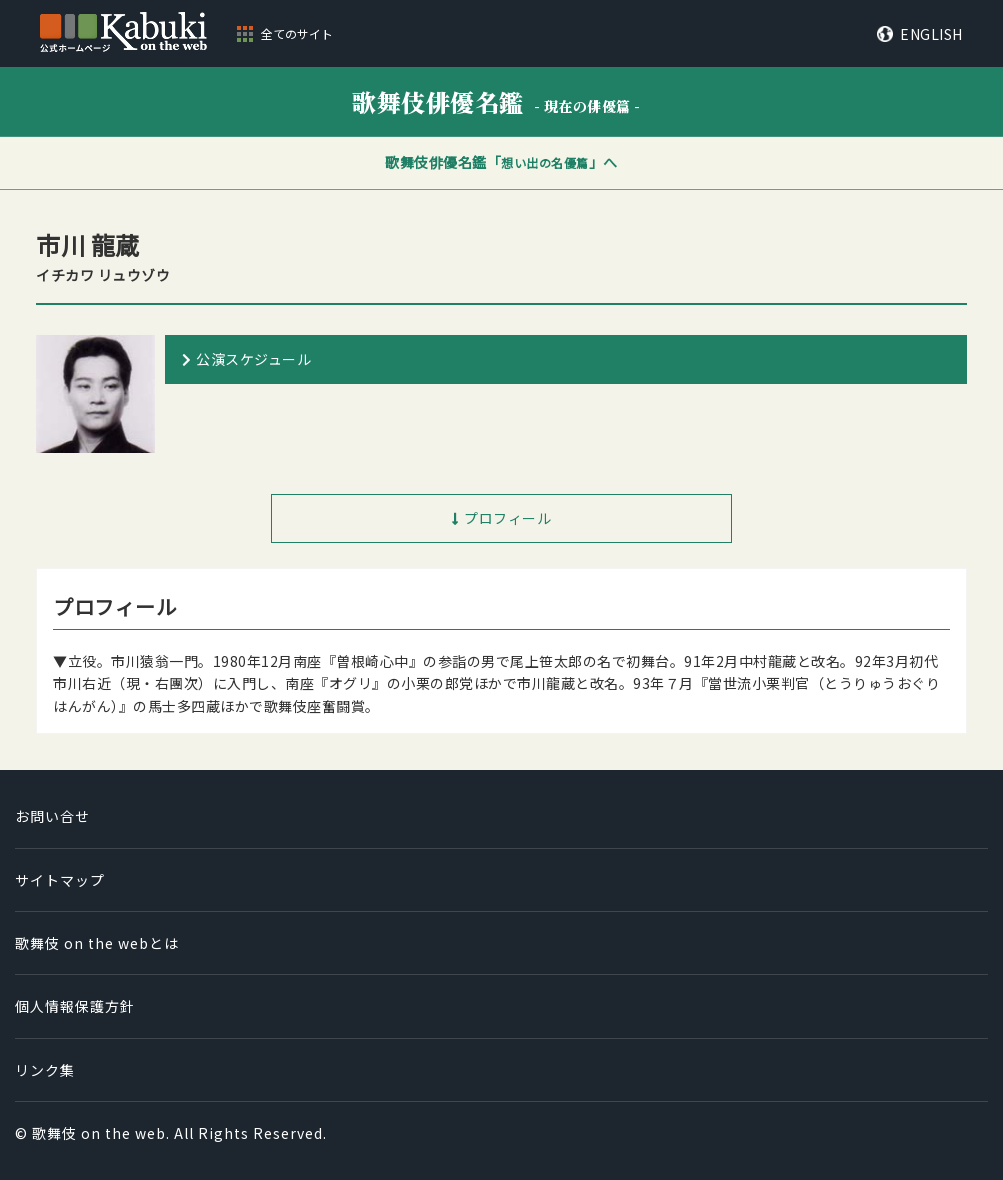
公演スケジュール (253, 359)
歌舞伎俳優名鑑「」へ (501, 162)
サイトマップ (60, 880)
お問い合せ (52, 816)
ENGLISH (931, 34)
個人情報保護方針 (75, 1006)
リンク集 (45, 1070)
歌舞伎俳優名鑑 (496, 101)
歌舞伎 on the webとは (97, 943)
